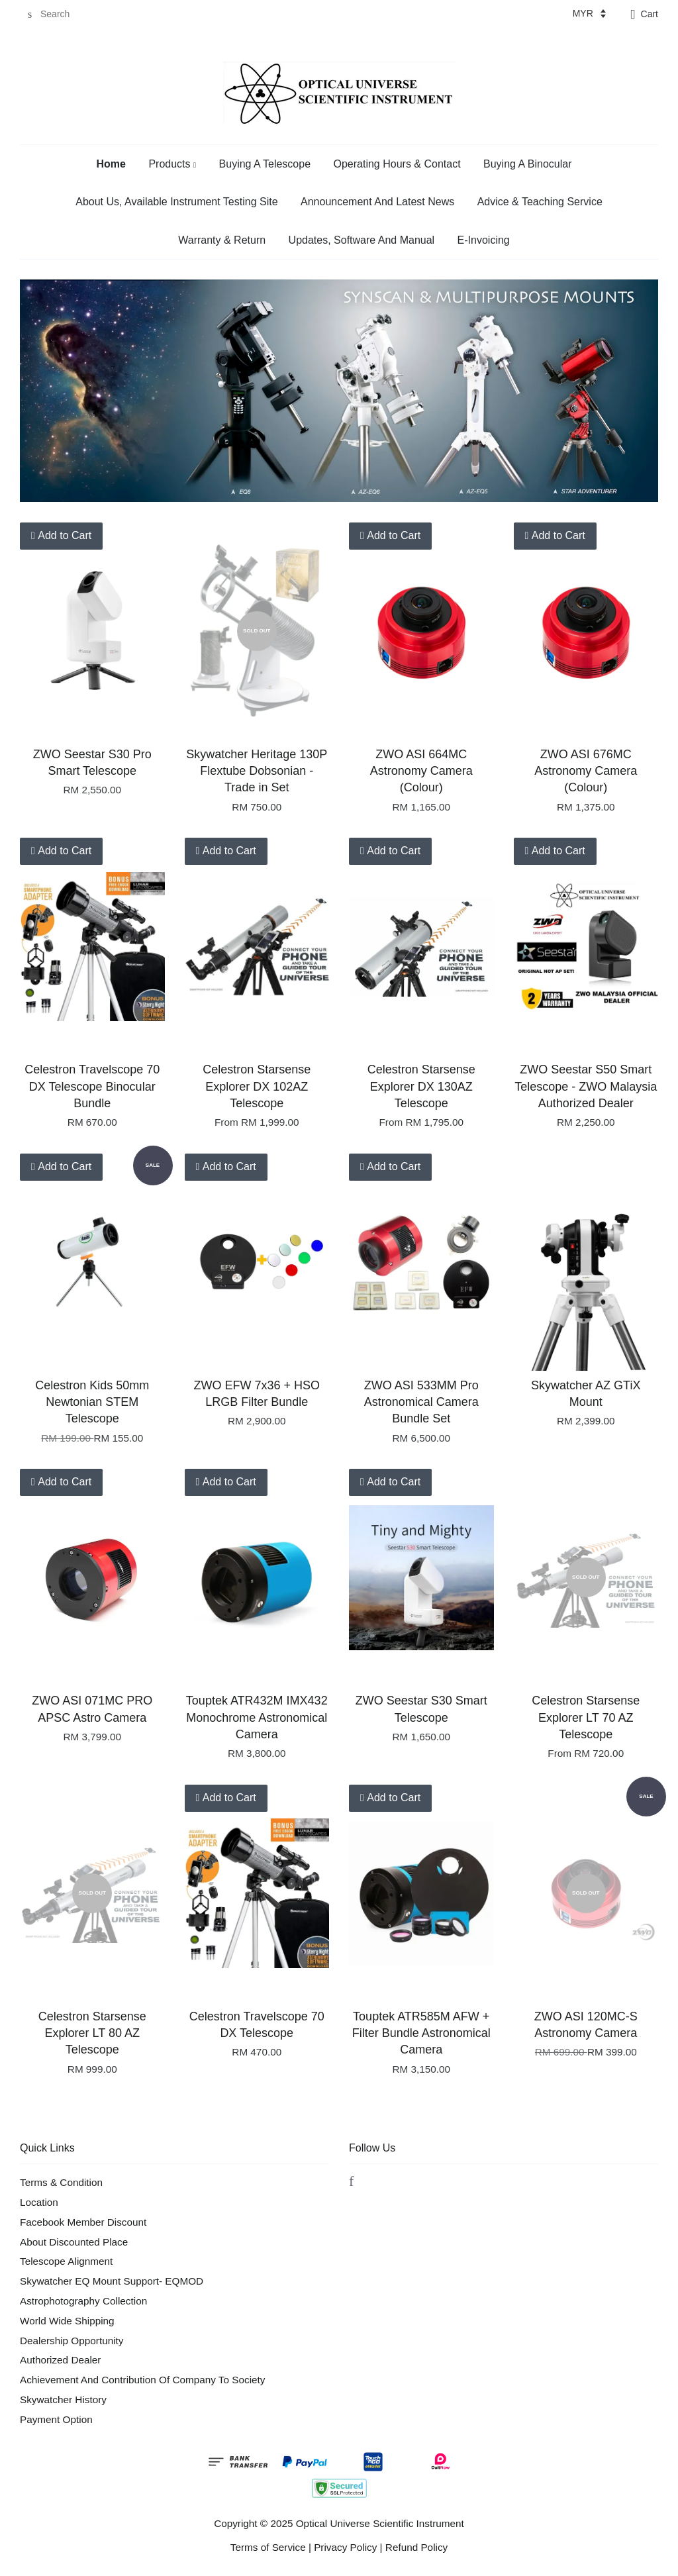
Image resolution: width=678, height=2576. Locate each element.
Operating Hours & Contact (397, 164)
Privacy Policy (345, 2547)
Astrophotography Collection (83, 2300)
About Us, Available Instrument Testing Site (176, 201)
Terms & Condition (61, 2182)
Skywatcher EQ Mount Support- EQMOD (111, 2281)
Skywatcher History (63, 2399)
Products (172, 164)
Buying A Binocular (527, 164)
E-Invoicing (484, 240)
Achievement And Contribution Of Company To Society (142, 2379)
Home (111, 164)
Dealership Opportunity (71, 2340)
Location (39, 2202)
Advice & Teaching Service (540, 201)
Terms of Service (268, 2547)
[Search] (59, 14)
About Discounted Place (74, 2242)
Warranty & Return (222, 240)
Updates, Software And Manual (362, 240)
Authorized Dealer (60, 2359)
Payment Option (56, 2419)
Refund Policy (416, 2547)
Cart (649, 14)
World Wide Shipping (67, 2320)
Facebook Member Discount (83, 2222)
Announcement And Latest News (377, 201)
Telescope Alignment (66, 2261)
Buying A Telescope (265, 164)
